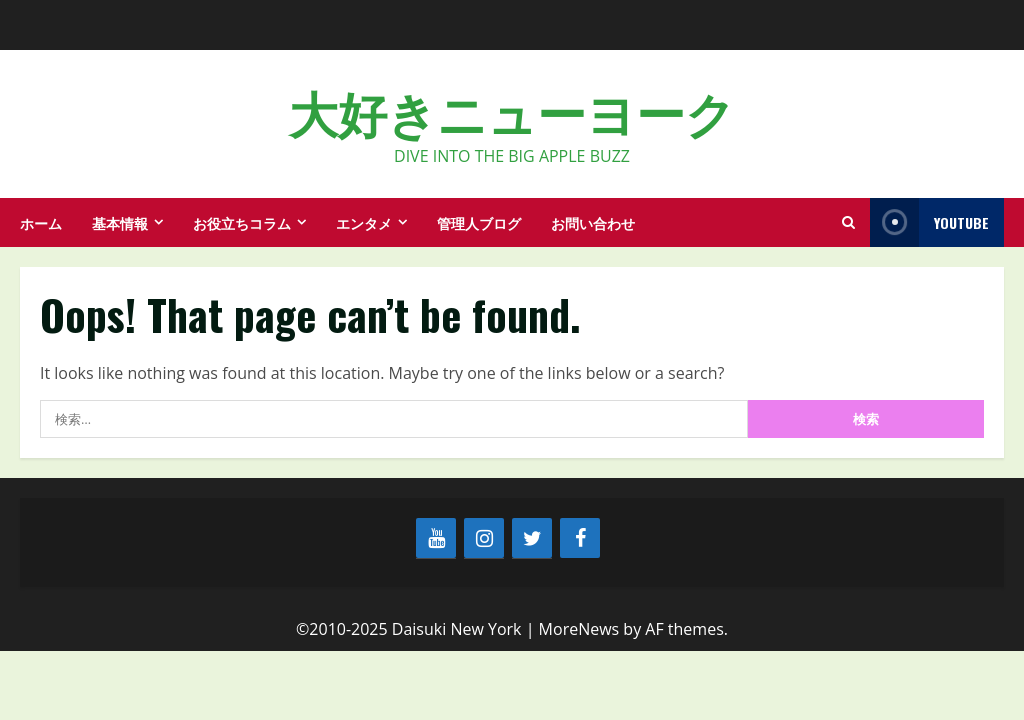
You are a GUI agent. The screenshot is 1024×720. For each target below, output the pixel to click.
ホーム (41, 222)
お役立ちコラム (242, 222)
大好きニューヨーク (512, 111)
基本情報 (120, 222)
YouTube (929, 222)
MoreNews (579, 629)
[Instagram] (484, 538)
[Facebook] (580, 538)
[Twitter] (532, 538)
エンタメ (364, 222)
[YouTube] (436, 538)
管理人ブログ (479, 222)
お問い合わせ (593, 222)
